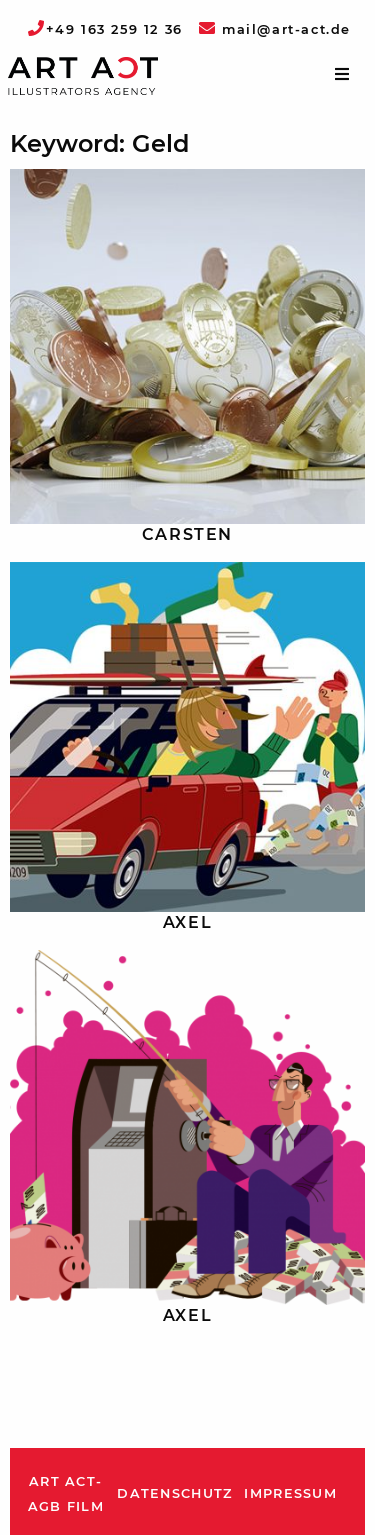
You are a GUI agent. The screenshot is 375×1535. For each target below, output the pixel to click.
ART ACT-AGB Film (66, 1494)
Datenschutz (174, 1493)
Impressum (290, 1493)
